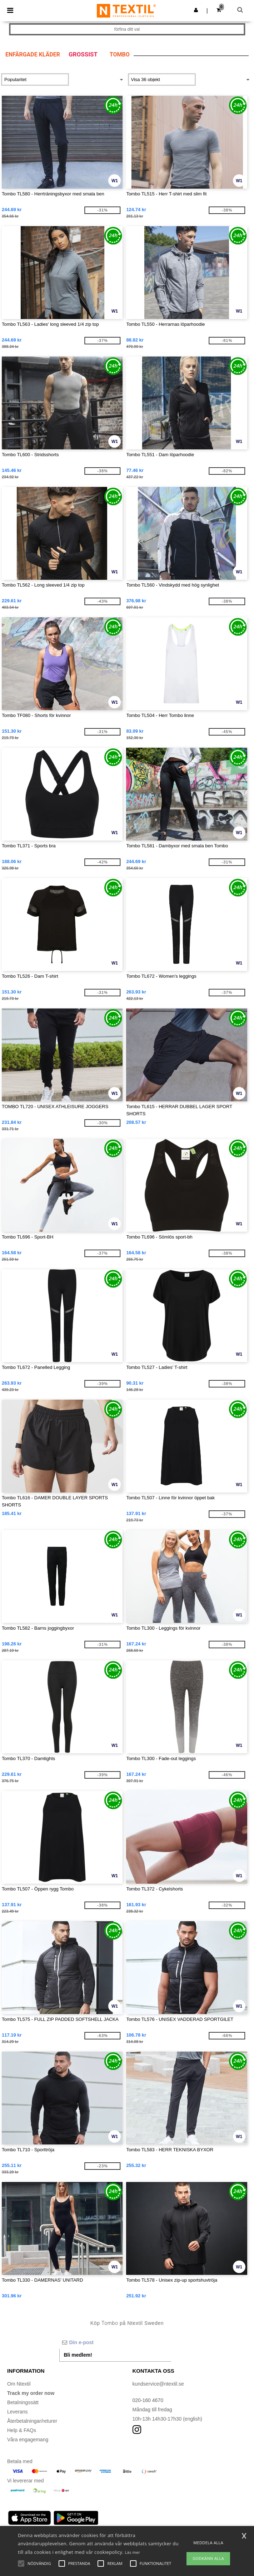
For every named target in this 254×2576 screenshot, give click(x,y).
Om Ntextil (18, 2384)
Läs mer (132, 2552)
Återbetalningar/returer (32, 2421)
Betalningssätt (23, 2402)
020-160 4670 (148, 2400)
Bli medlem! (78, 2355)
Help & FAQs (21, 2430)
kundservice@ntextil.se (158, 2384)
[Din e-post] (115, 2342)
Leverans (17, 2412)
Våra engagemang (27, 2439)
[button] (196, 10)
